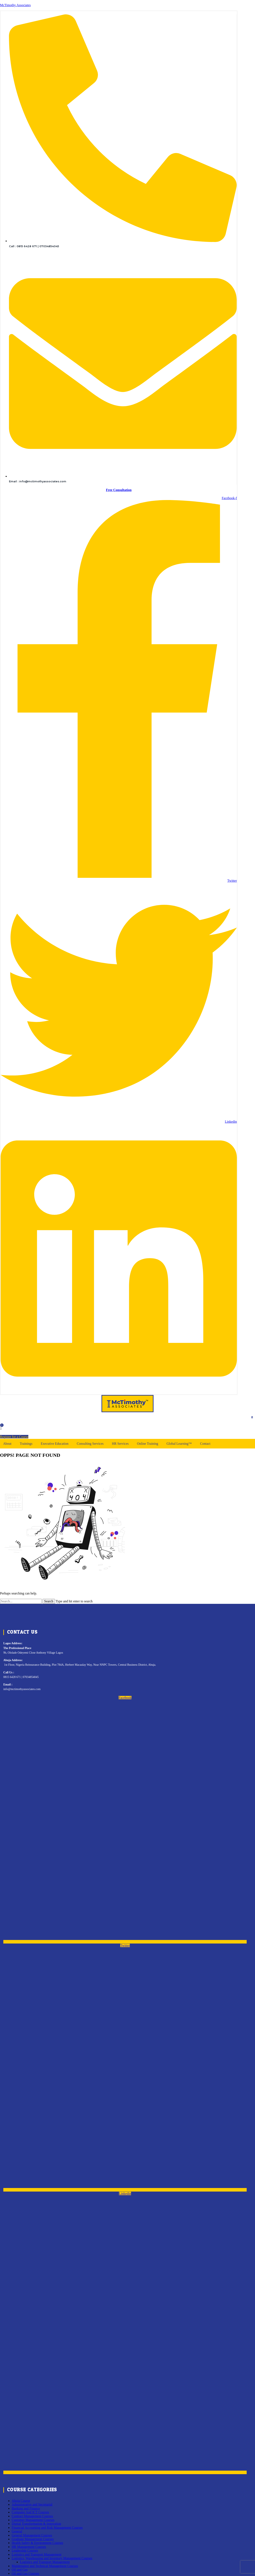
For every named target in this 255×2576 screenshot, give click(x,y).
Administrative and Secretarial (32, 2504)
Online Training (147, 1443)
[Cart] (1, 1428)
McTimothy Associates (15, 5)
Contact (205, 1443)
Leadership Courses (25, 2550)
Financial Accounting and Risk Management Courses (47, 2527)
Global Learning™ (179, 1443)
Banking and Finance (26, 2508)
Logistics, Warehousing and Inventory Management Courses (52, 2558)
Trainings (26, 1443)
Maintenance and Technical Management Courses (45, 2566)
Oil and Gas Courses (25, 2573)
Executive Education (55, 1443)
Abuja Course (21, 2500)
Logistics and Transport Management (36, 2554)
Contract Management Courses (32, 2516)
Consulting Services (90, 1443)
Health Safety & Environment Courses (37, 2543)
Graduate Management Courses (33, 2539)
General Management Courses (32, 2535)
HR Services (120, 1443)
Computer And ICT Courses (30, 2512)
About (7, 1443)
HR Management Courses (29, 2547)
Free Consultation (119, 490)
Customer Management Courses (33, 2520)
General (17, 2531)
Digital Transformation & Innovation (36, 2523)
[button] (8, 1443)
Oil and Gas (20, 2569)
